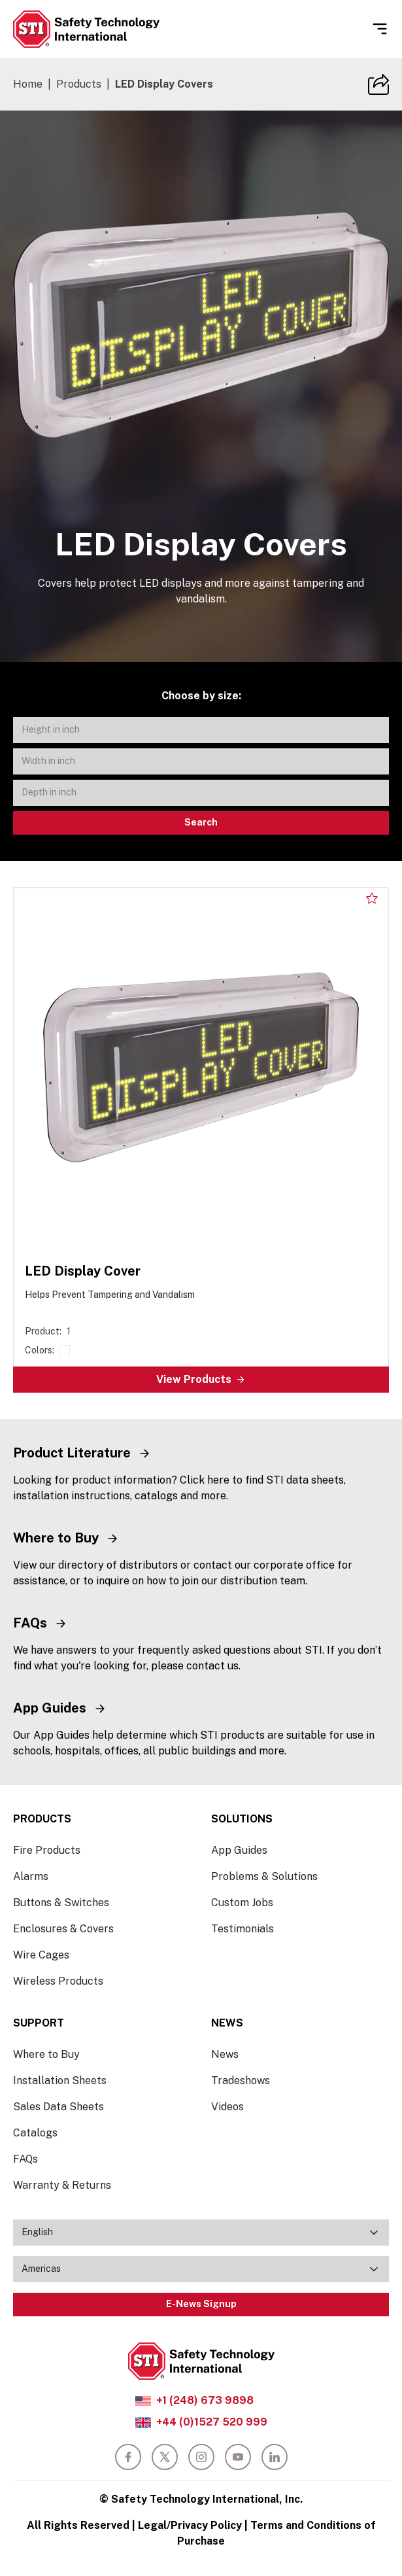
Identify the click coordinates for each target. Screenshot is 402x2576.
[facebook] (128, 2457)
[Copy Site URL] (378, 84)
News (225, 2054)
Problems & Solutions (264, 1876)
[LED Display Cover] (201, 1140)
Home (27, 84)
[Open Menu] (380, 29)
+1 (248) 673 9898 (205, 2400)
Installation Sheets (60, 2080)
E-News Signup (201, 2304)
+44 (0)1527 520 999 (211, 2422)
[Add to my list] (372, 898)
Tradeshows (240, 2080)
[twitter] (165, 2457)
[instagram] (201, 2457)
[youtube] (238, 2457)
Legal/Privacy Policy (190, 2525)
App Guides (239, 1850)
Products (78, 84)
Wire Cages (41, 1955)
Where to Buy (46, 2054)
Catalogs (35, 2133)
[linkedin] (274, 2457)
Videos (227, 2106)
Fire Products (46, 1850)
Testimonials (242, 1929)
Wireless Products (58, 1981)
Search (201, 822)
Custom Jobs (242, 1902)
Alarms (30, 1876)
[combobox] (201, 2232)
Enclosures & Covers (63, 1929)
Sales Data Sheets (58, 2106)
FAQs (25, 2159)
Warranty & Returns (62, 2185)
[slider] (201, 325)
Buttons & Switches (61, 1902)
